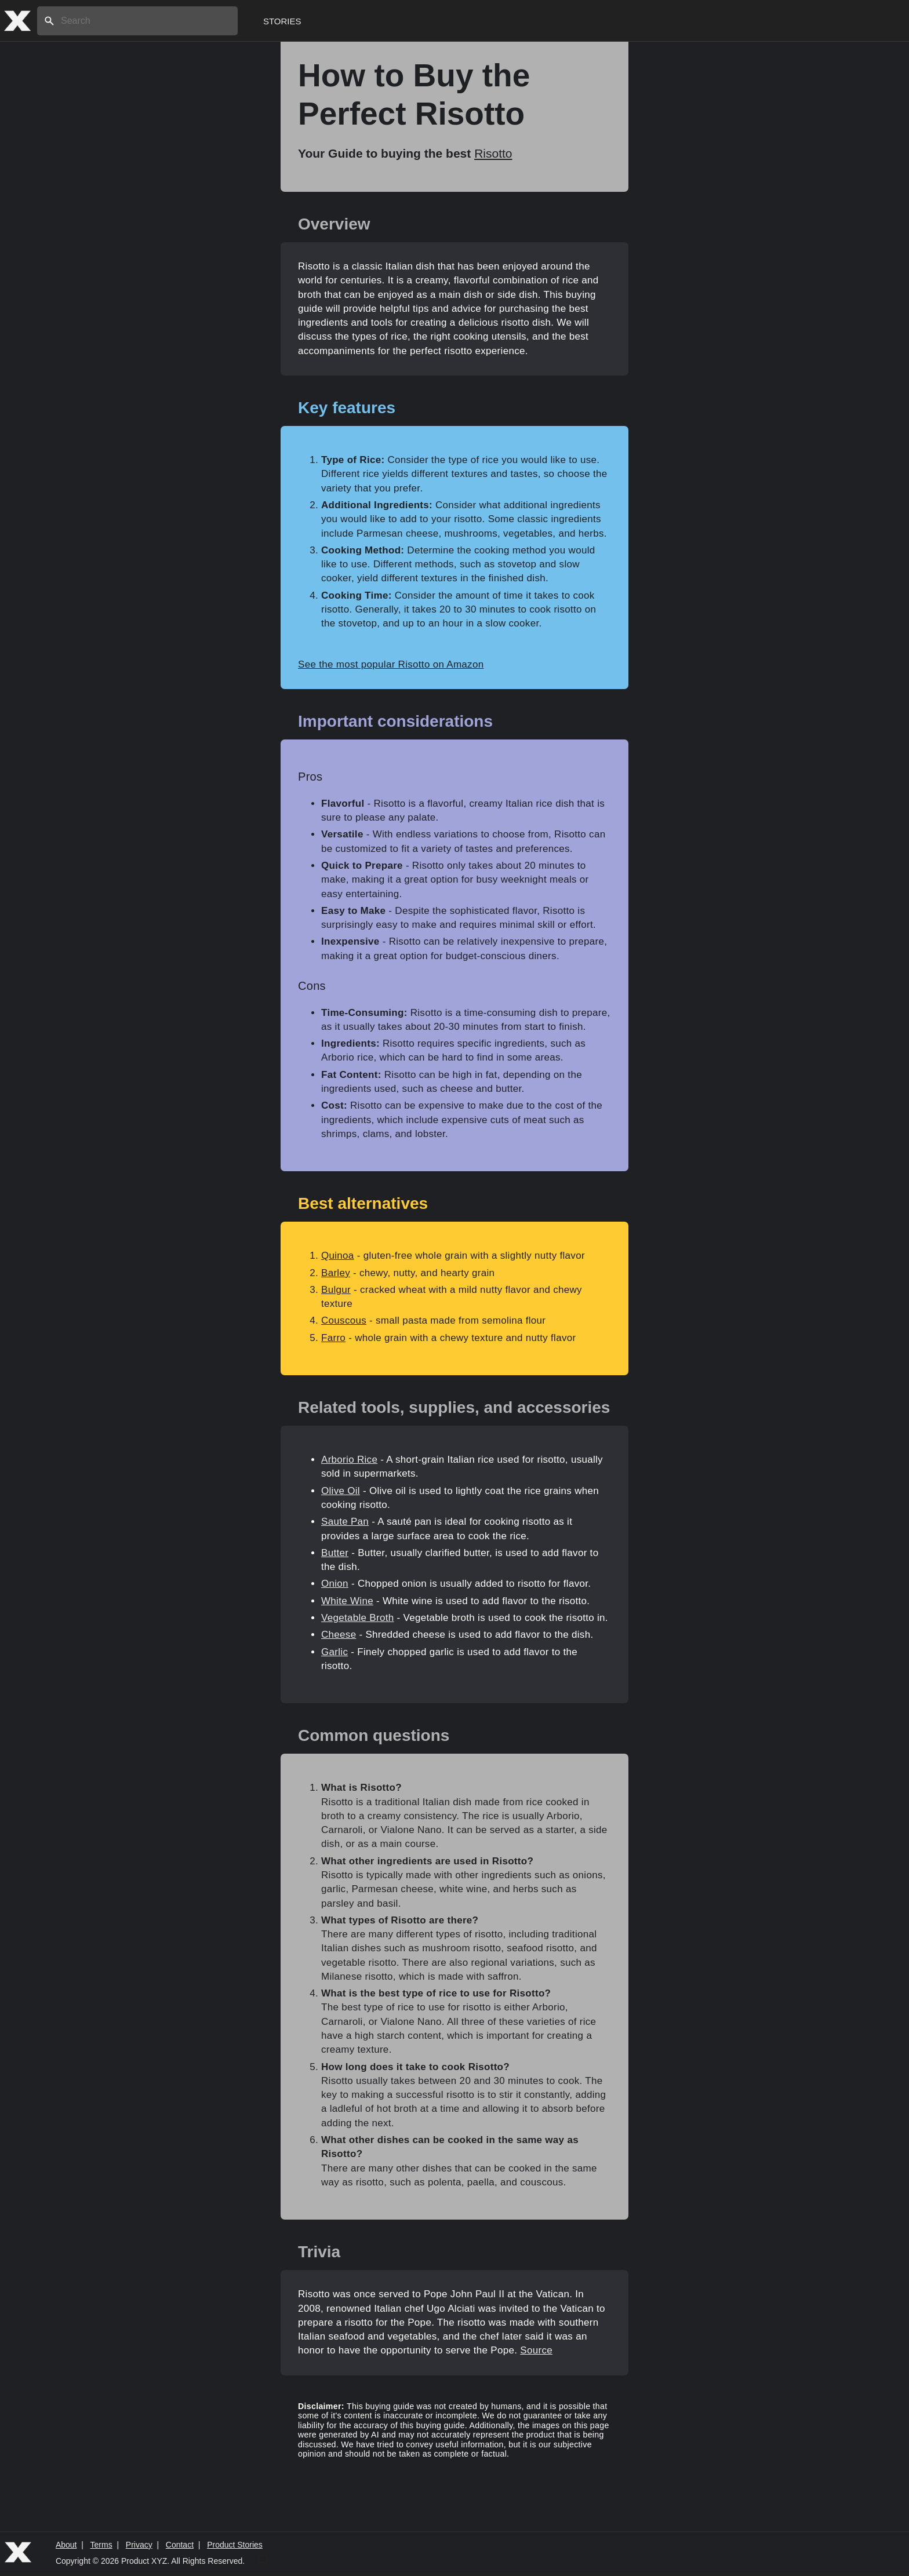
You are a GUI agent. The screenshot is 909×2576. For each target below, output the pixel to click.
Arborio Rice (349, 1459)
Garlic (334, 1651)
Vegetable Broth (357, 1617)
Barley (335, 1272)
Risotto (493, 153)
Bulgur (336, 1289)
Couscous (343, 1320)
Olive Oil (340, 1490)
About (66, 2544)
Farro (333, 1337)
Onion (334, 1583)
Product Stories (235, 2544)
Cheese (338, 1634)
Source (536, 2350)
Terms (101, 2544)
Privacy (139, 2544)
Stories (282, 21)
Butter (334, 1552)
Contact (180, 2544)
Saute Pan (345, 1521)
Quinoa (337, 1255)
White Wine (347, 1600)
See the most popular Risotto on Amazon (390, 664)
